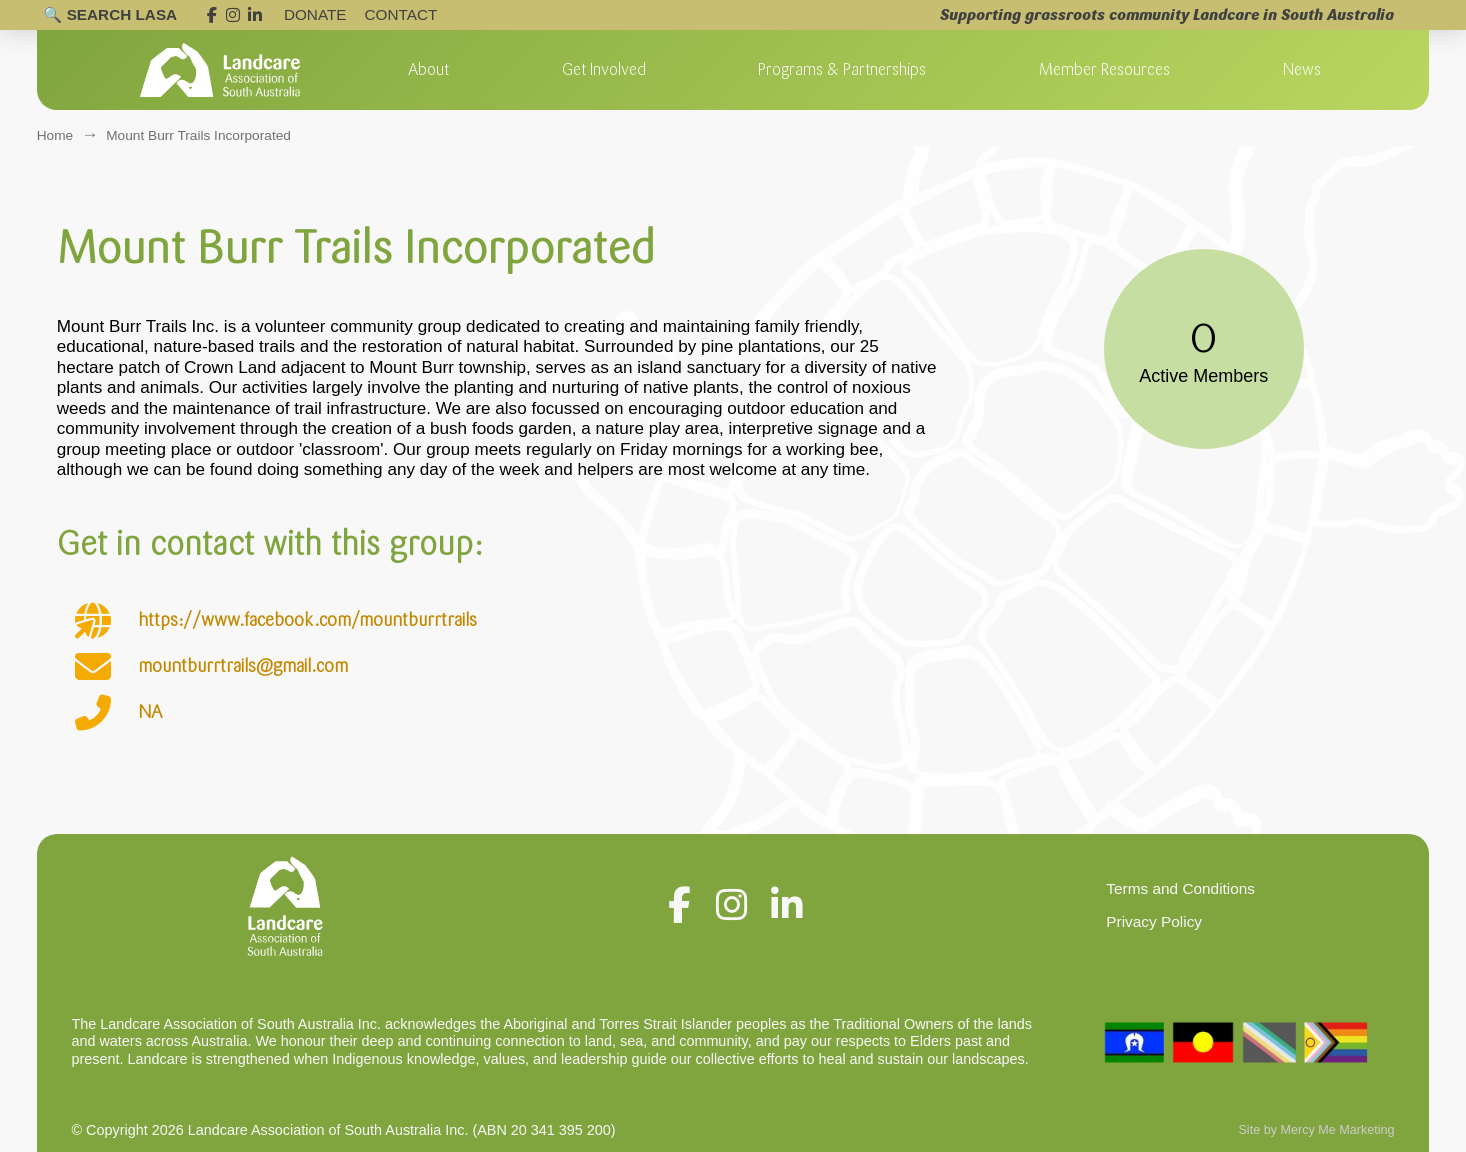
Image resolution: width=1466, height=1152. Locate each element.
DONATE (315, 14)
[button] (428, 70)
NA (150, 712)
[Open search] (110, 15)
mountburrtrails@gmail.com (243, 666)
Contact (401, 14)
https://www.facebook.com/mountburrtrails (307, 620)
